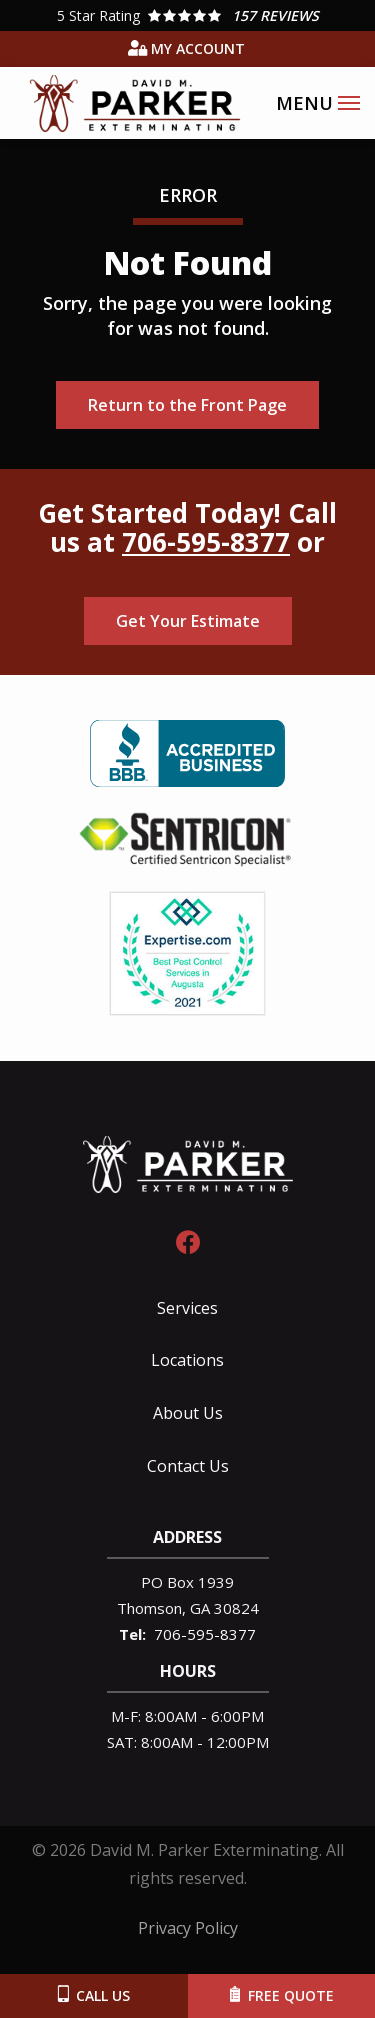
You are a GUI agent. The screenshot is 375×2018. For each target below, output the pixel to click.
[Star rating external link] (187, 15)
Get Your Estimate (188, 621)
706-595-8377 (206, 542)
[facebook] (188, 1239)
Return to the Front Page (187, 405)
